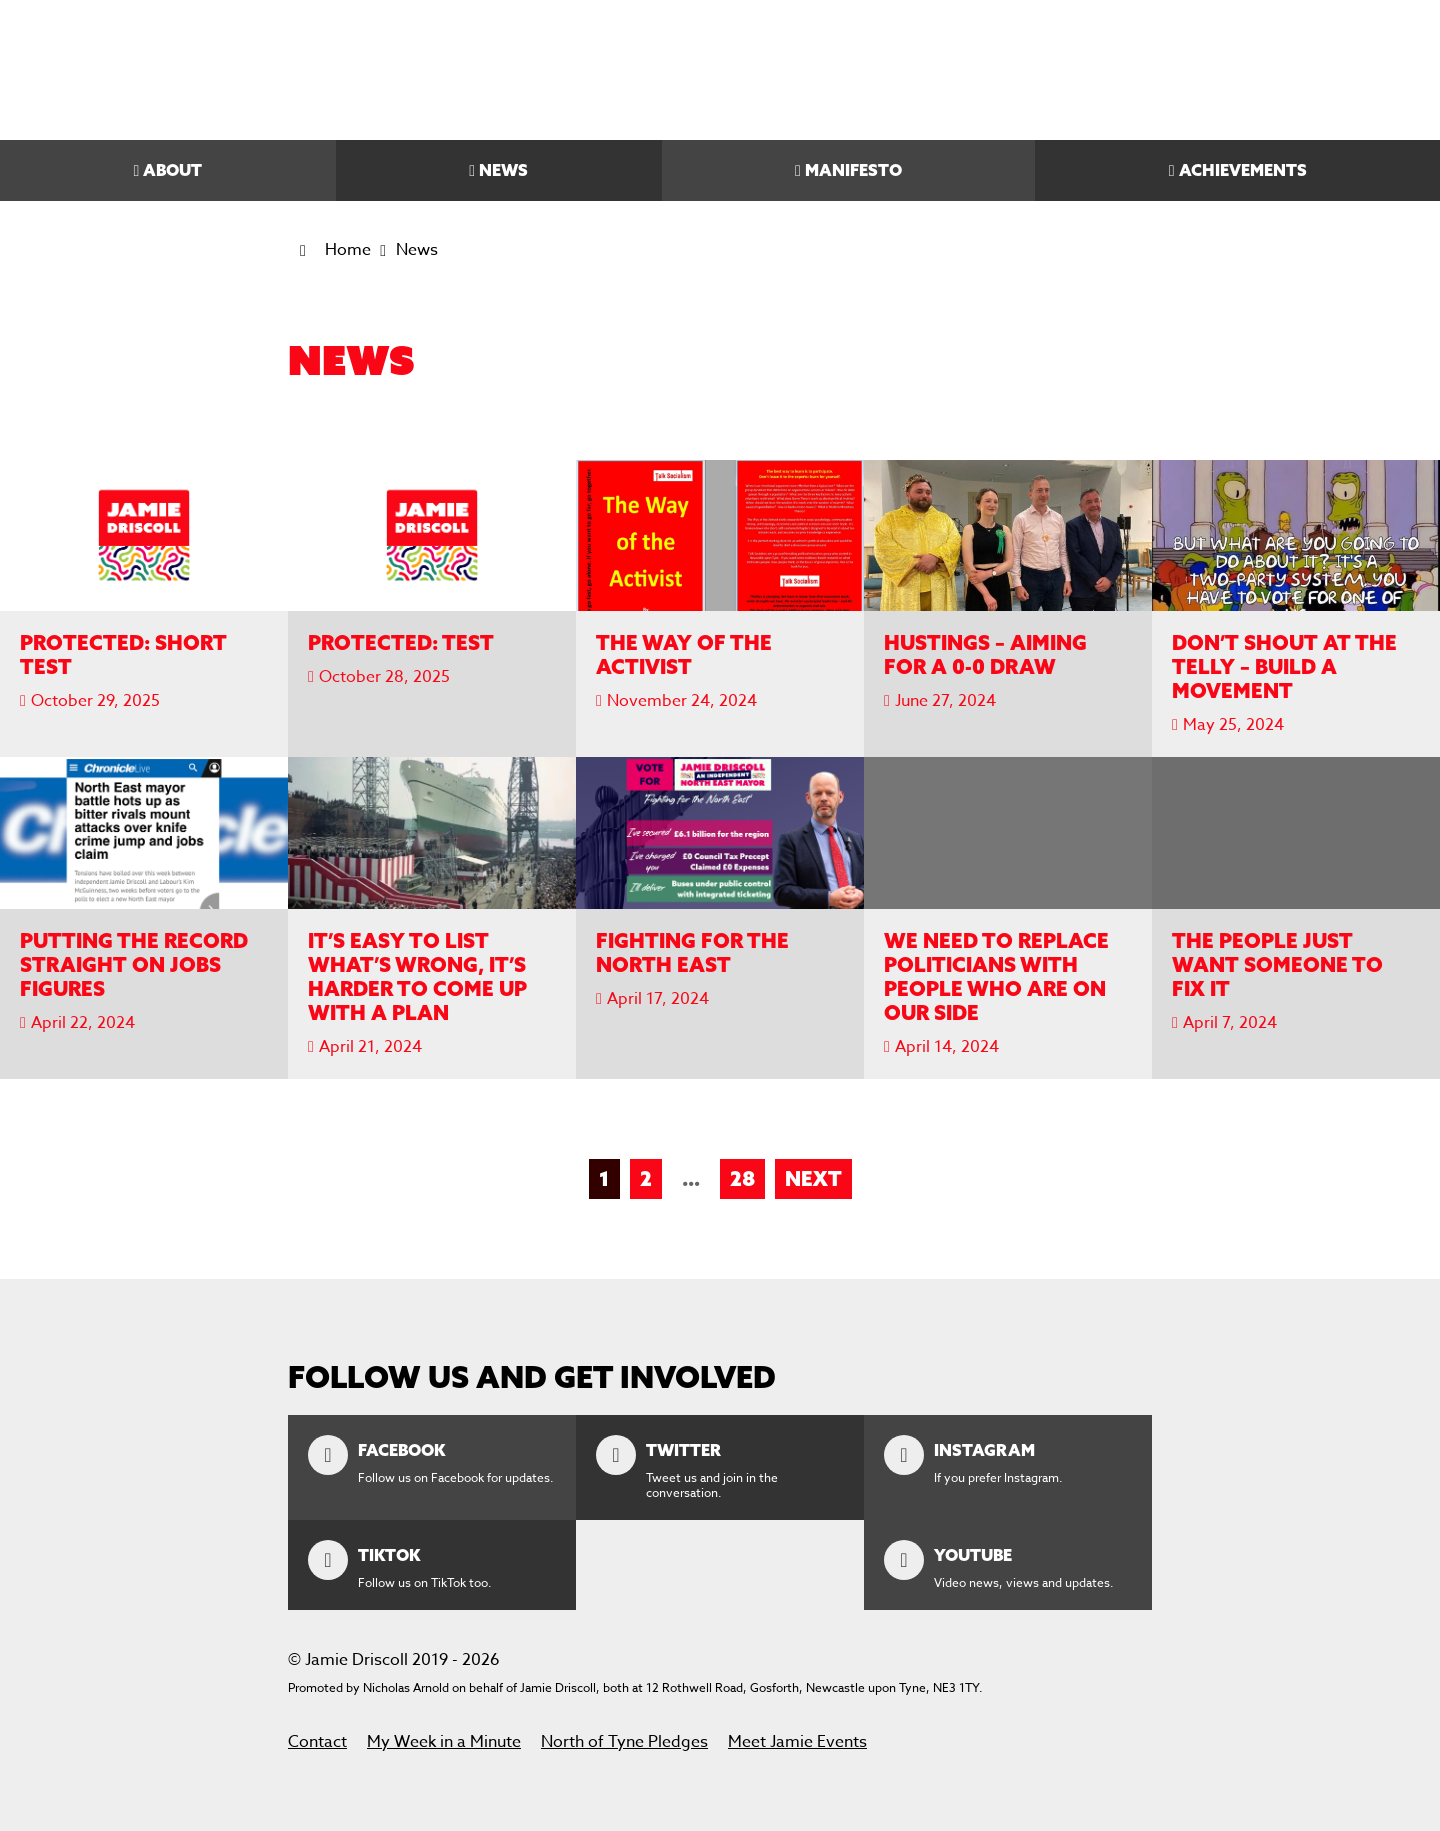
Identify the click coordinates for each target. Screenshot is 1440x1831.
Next (813, 1178)
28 (742, 1178)
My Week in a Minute (444, 1742)
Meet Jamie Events (797, 1742)
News (503, 170)
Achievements (1243, 170)
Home (348, 250)
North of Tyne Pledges (624, 1742)
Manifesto (853, 170)
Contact (317, 1742)
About (172, 170)
